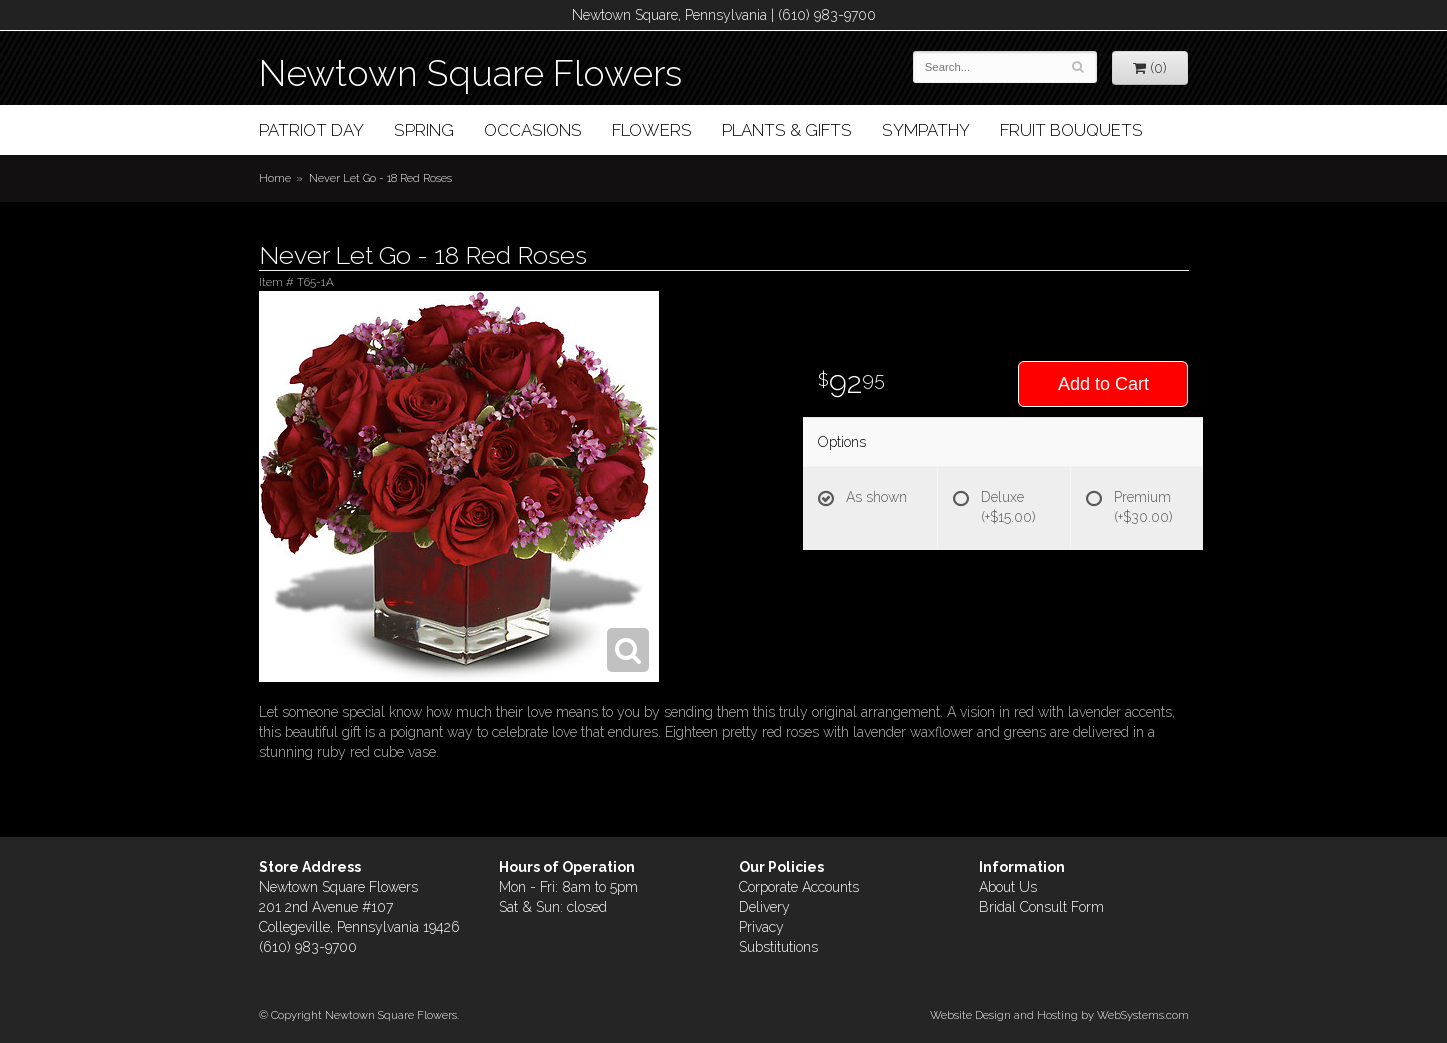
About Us (1008, 887)
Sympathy (926, 130)
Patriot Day (311, 130)
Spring (424, 130)
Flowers (652, 130)
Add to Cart (1103, 384)
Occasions (533, 130)
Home (275, 178)
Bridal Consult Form (1041, 907)
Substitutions (778, 947)
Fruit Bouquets (1071, 130)
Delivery (764, 907)
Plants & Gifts (787, 130)
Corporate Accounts (799, 887)
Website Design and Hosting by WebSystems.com (1059, 1015)
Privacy (761, 927)
